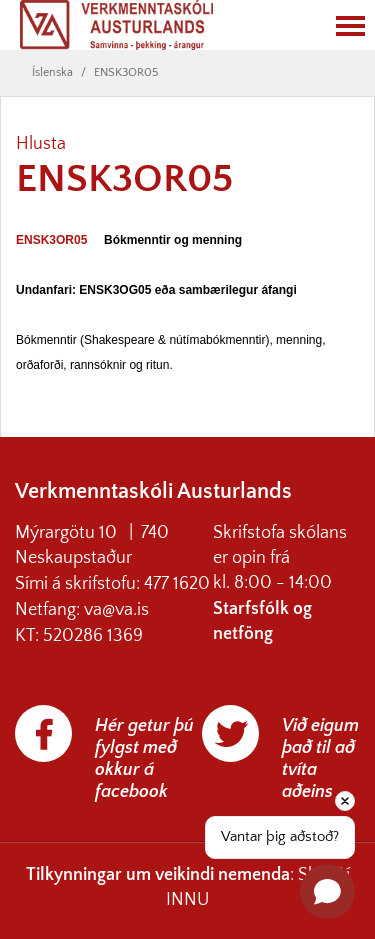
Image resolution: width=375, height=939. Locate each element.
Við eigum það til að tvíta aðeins (320, 759)
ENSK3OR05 (126, 72)
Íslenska (52, 72)
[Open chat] (327, 891)
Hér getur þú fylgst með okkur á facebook (144, 759)
